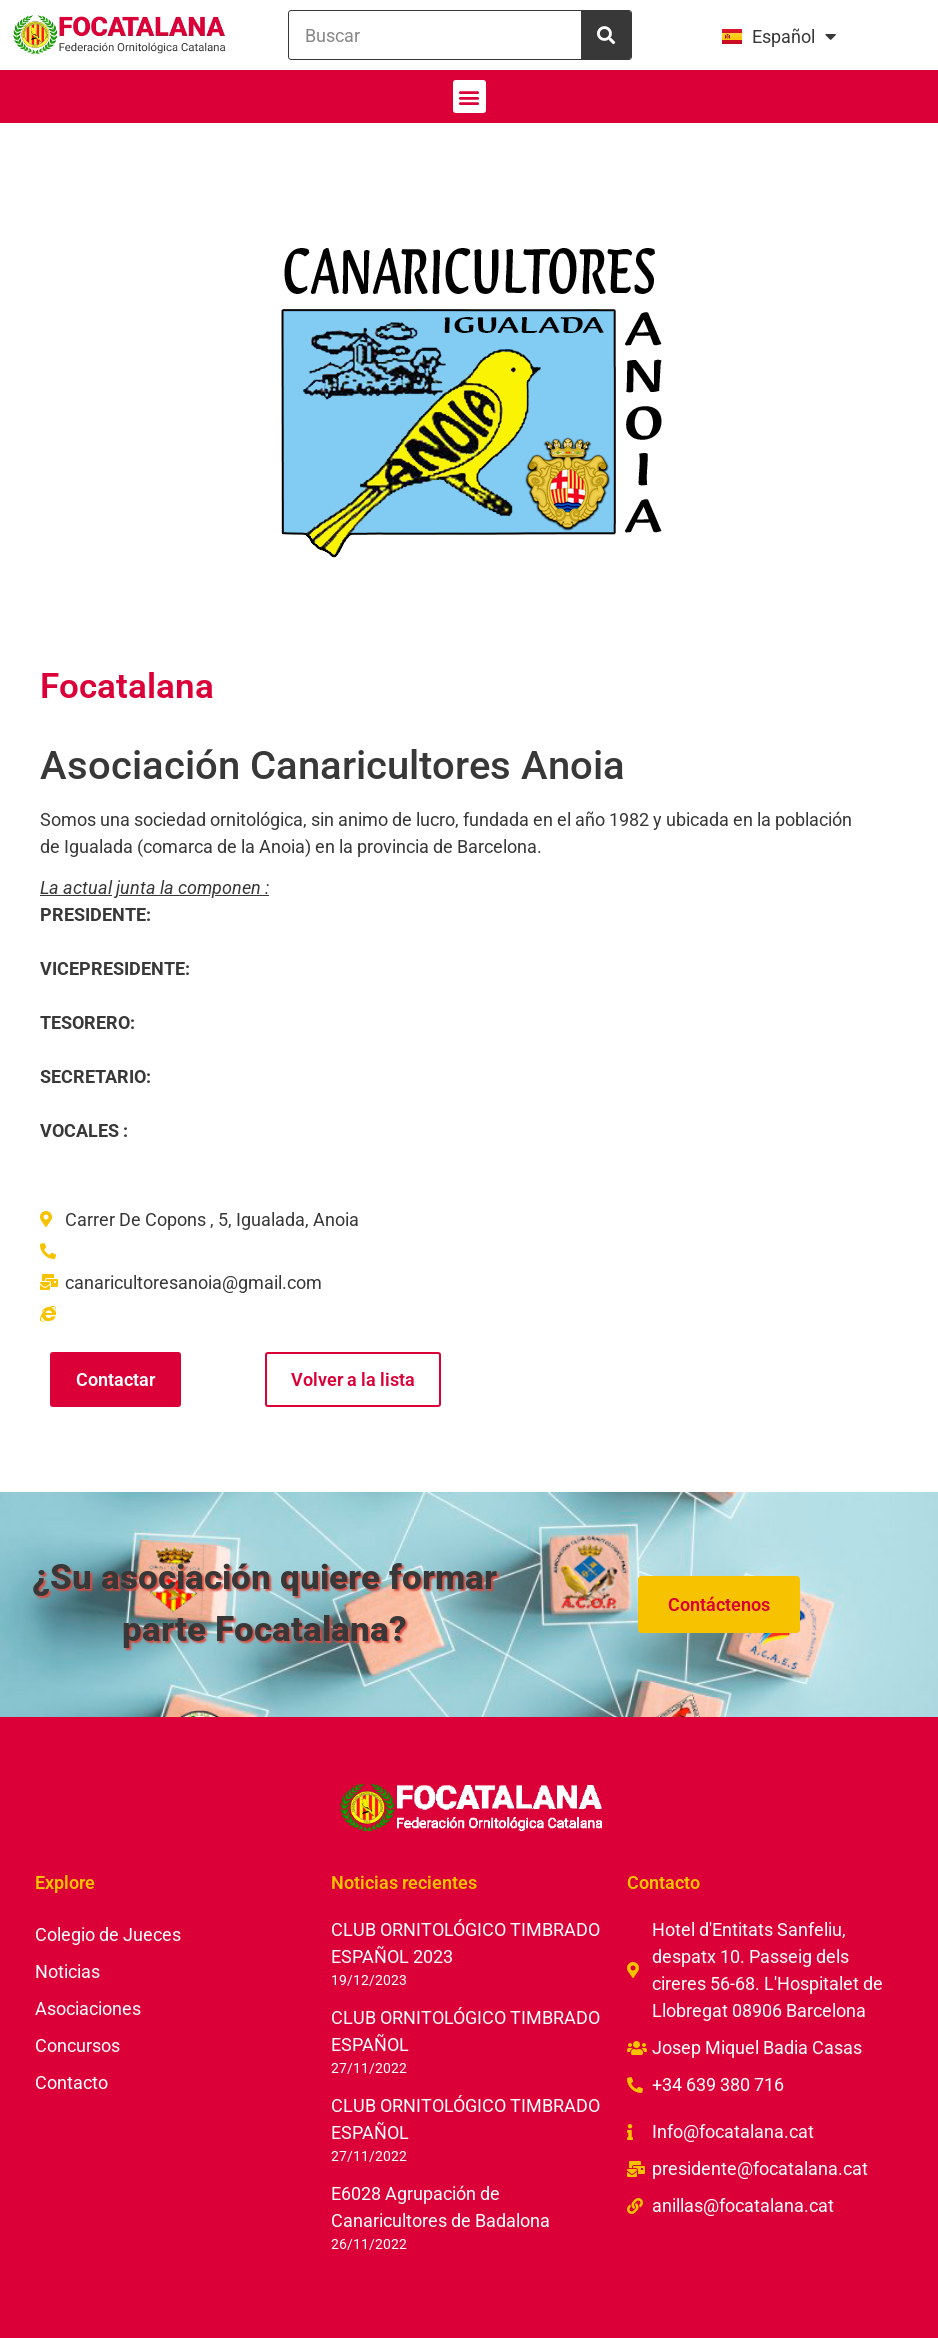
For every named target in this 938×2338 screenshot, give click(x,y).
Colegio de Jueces (108, 1934)
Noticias (67, 1971)
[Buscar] (606, 35)
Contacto (71, 2082)
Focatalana (127, 686)
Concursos (77, 2045)
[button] (469, 96)
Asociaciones (88, 2008)
